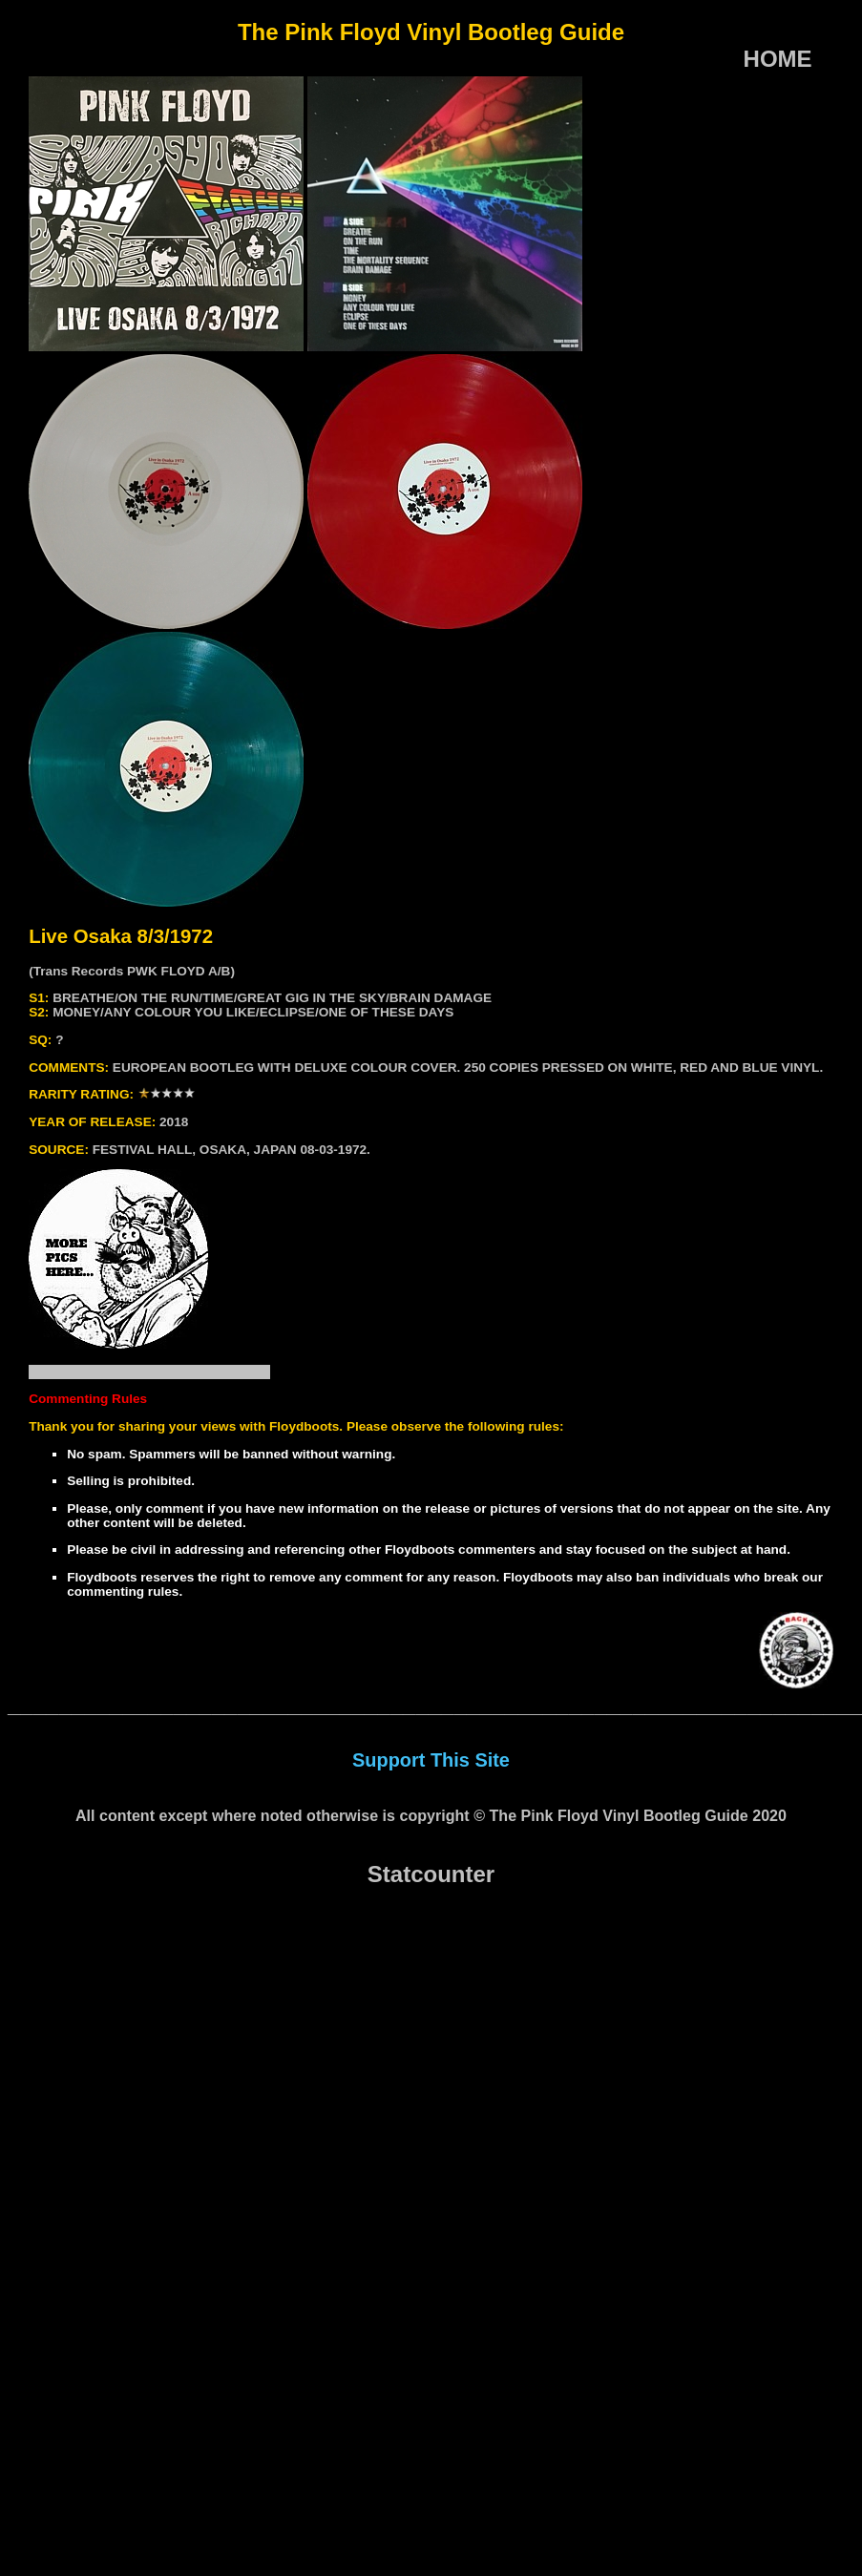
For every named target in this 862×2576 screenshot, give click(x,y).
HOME (778, 59)
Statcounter (431, 1874)
